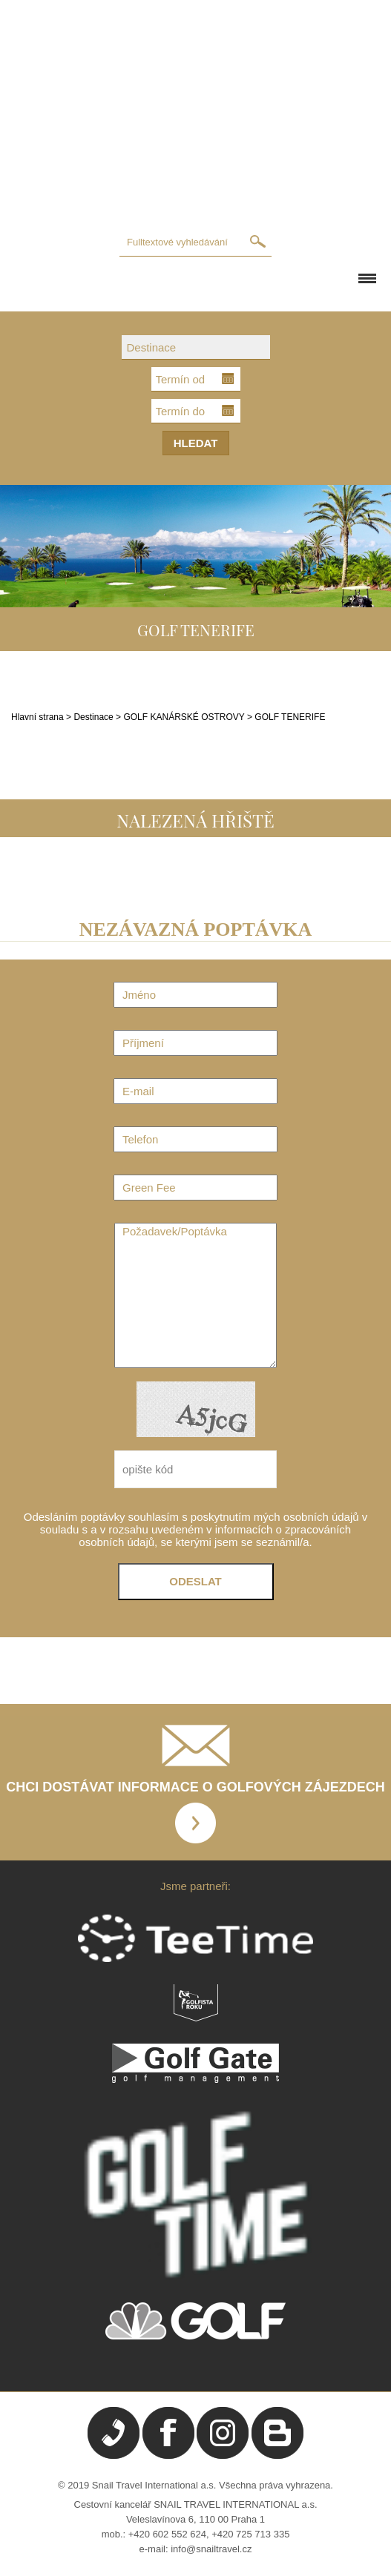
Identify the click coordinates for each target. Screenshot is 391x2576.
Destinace (93, 717)
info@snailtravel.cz (211, 2548)
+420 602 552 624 (167, 2534)
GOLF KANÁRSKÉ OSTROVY (185, 717)
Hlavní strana (37, 717)
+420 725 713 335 (250, 2534)
